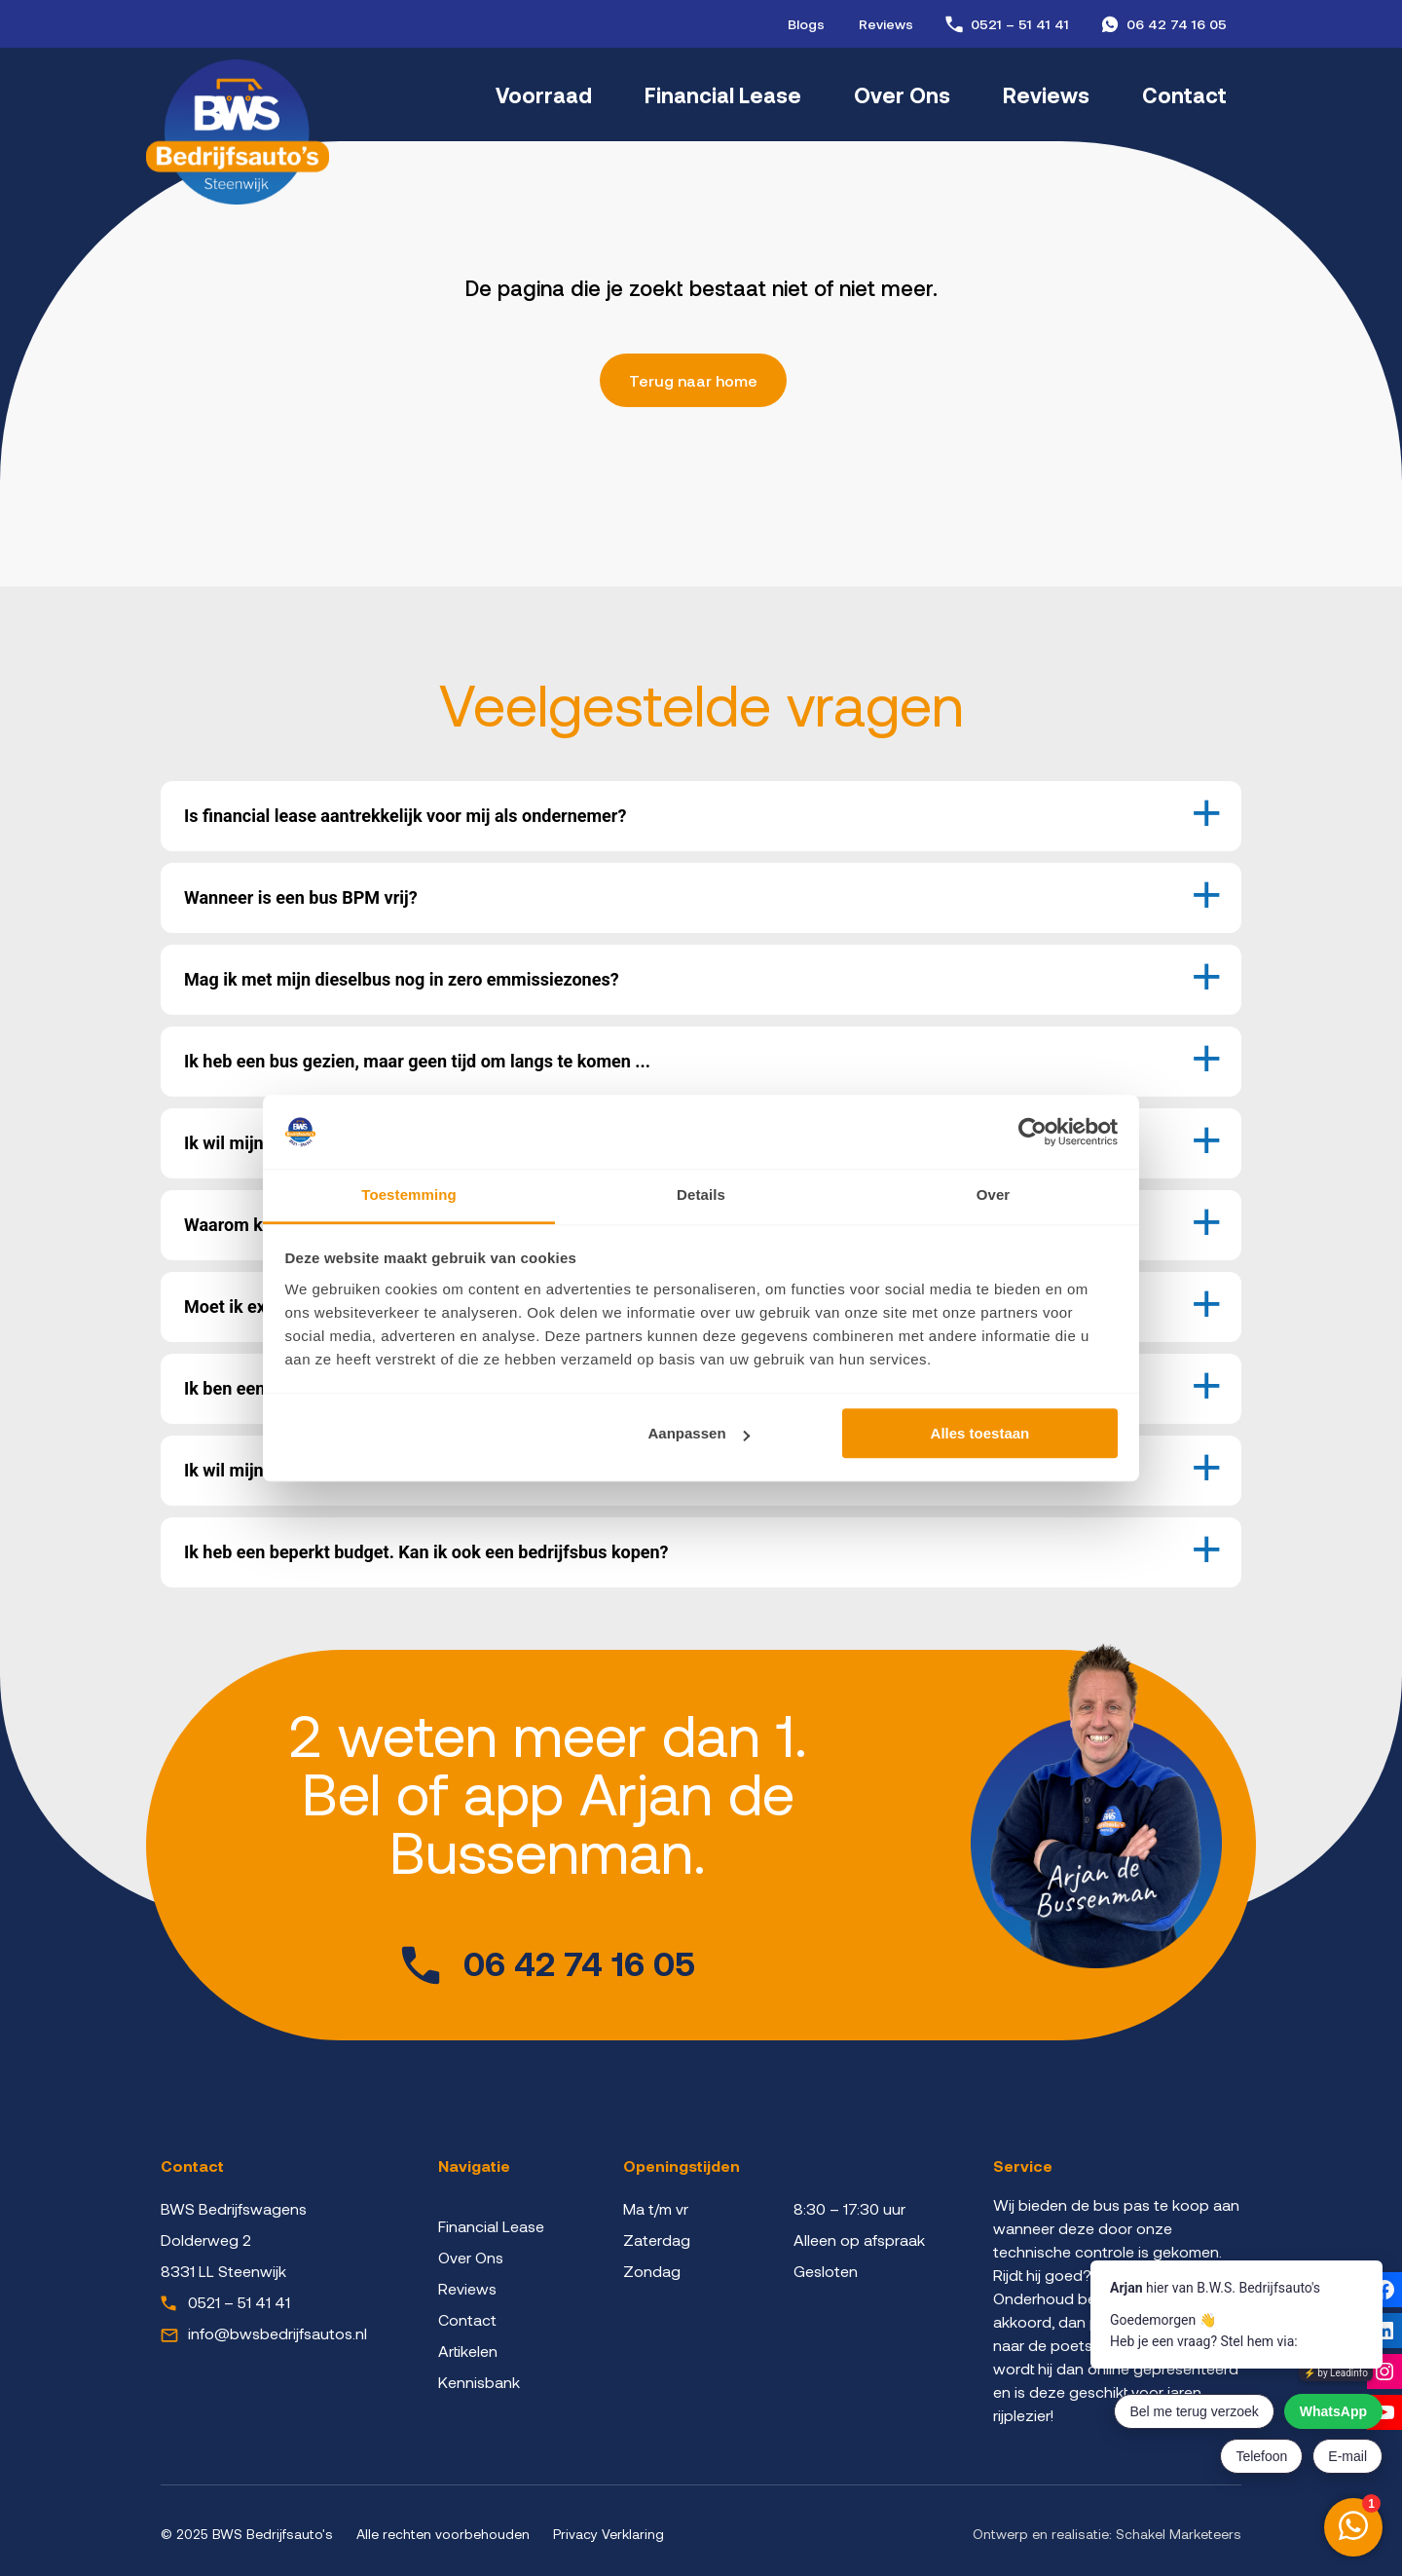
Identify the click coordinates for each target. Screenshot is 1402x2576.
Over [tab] (994, 1195)
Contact (1184, 94)
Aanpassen (699, 1434)
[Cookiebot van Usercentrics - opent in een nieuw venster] (1032, 1131)
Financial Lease (723, 94)
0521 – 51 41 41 (1020, 24)
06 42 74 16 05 (1176, 24)
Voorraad (544, 94)
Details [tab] (701, 1195)
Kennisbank (479, 2381)
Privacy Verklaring (608, 2533)
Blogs (806, 24)
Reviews (886, 24)
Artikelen (468, 2350)
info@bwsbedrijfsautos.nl (277, 2333)
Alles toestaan (980, 1434)
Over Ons (902, 94)
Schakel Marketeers (1178, 2533)
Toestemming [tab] (409, 1195)
